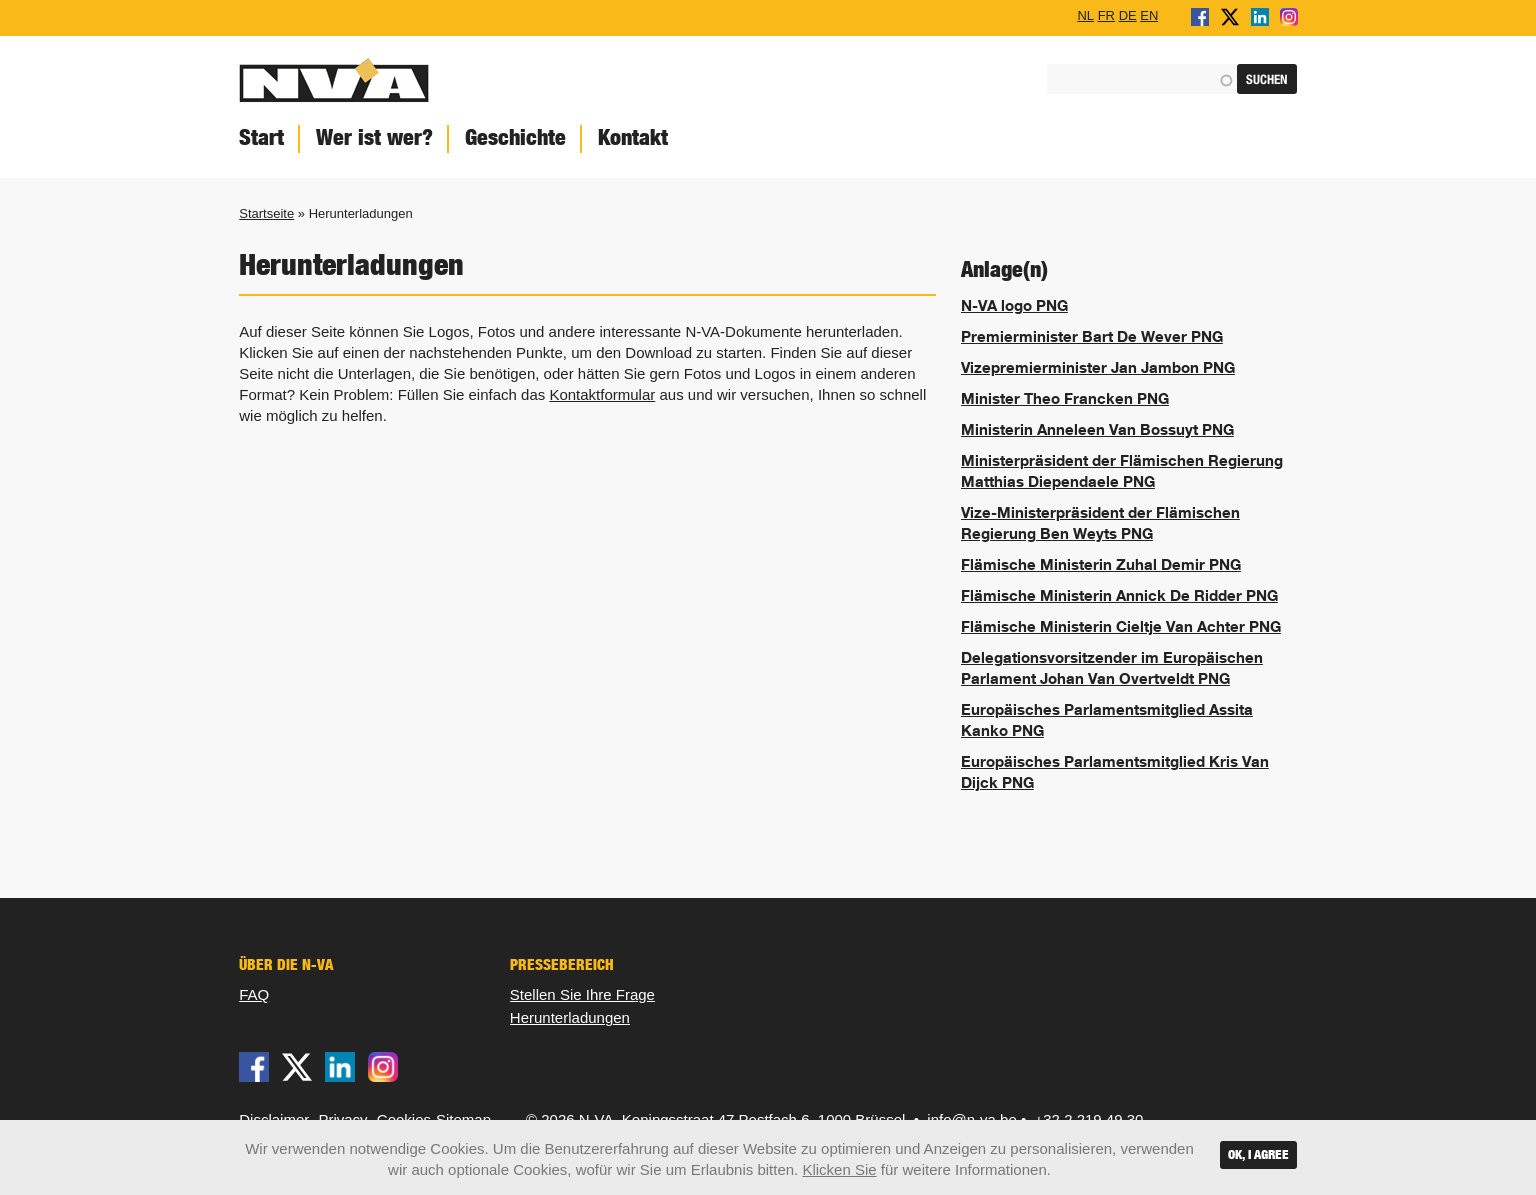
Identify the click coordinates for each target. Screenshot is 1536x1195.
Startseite (266, 213)
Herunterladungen (570, 1017)
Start (261, 137)
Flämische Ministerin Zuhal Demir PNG (1101, 564)
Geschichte (515, 137)
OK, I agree (1258, 1154)
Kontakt (633, 137)
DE (1128, 15)
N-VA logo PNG (1014, 305)
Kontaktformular (602, 394)
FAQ (254, 994)
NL (1085, 15)
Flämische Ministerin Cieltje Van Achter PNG (1121, 626)
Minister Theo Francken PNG (1065, 398)
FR (1106, 15)
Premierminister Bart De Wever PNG (1092, 336)
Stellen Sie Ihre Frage (582, 994)
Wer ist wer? (374, 137)
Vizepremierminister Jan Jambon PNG (1098, 367)
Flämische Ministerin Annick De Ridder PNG (1119, 595)
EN (1149, 15)
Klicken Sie (839, 1169)
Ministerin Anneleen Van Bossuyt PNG (1097, 429)
